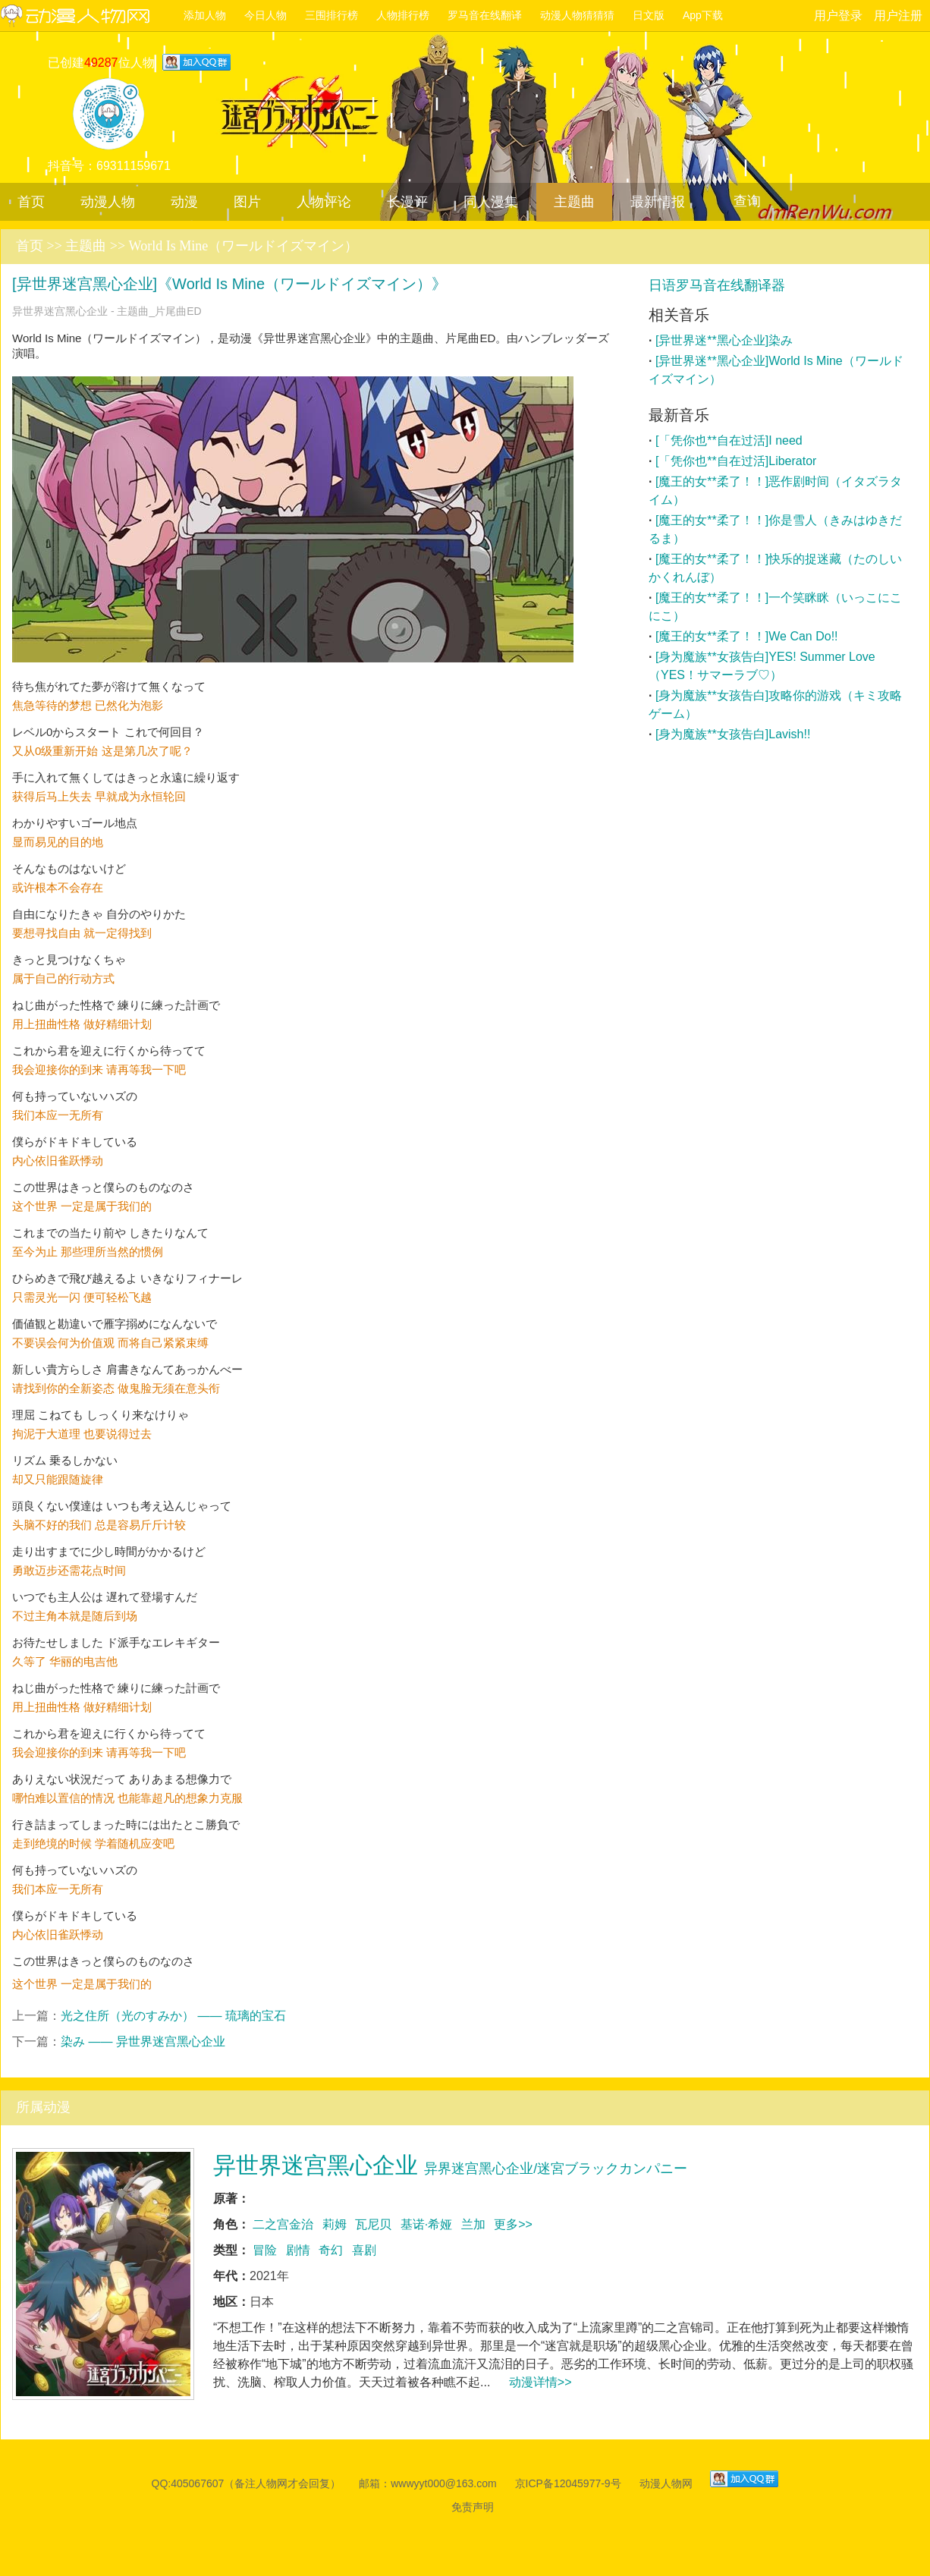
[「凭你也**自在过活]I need (729, 440)
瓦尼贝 (373, 2224)
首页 (31, 201)
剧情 (298, 2250)
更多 (902, 416)
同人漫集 (490, 201)
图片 (247, 201)
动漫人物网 (87, 17)
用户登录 (838, 15)
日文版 (649, 15)
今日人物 (265, 15)
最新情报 (657, 201)
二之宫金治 (283, 2224)
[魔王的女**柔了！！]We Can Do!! (746, 636)
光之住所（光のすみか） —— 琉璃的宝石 (173, 2015)
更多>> (513, 2224)
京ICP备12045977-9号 (568, 2483)
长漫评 (407, 201)
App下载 (703, 15)
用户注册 (898, 15)
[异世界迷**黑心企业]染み (724, 340)
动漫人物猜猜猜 (577, 15)
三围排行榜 (331, 15)
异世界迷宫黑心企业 (450, 2165)
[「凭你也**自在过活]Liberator (736, 460)
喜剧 (364, 2250)
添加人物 (205, 15)
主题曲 (574, 201)
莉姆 (334, 2224)
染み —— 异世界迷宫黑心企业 (143, 2041)
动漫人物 (107, 201)
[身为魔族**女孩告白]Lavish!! (732, 734)
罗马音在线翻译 (485, 15)
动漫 (184, 201)
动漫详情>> (540, 2382)
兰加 (473, 2224)
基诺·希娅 (426, 2224)
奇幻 (331, 2250)
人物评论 (324, 201)
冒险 (265, 2250)
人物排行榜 (402, 15)
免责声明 (472, 2507)
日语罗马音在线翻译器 (717, 285)
